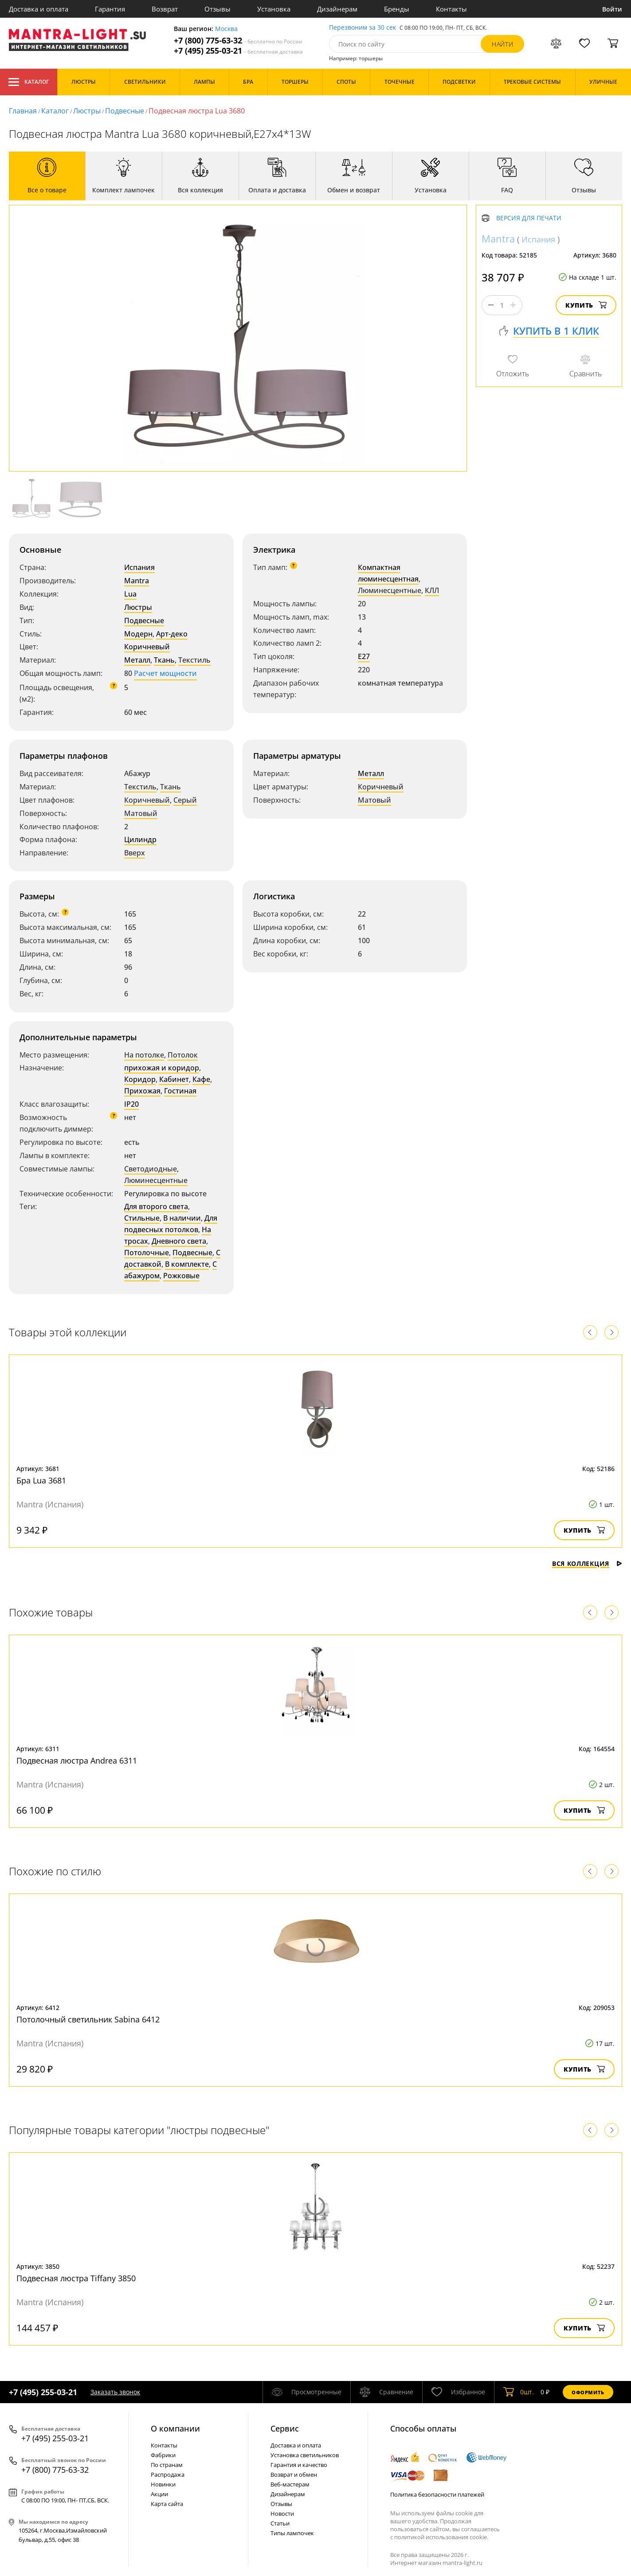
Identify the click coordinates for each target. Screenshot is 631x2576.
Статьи (280, 2523)
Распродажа (167, 2474)
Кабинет (174, 1079)
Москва (226, 29)
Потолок (183, 1055)
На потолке (144, 1055)
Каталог (28, 82)
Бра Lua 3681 (41, 1480)
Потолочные (146, 1252)
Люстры (87, 111)
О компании (175, 2428)
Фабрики (163, 2455)
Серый (185, 800)
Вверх (134, 853)
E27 (364, 656)
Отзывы (217, 8)
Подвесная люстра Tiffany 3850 (76, 2278)
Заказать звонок (115, 2392)
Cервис (284, 2428)
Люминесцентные (389, 590)
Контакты (451, 8)
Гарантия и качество (298, 2465)
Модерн (138, 634)
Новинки (163, 2484)
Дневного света (179, 1241)
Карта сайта (167, 2504)
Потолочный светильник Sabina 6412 (88, 2019)
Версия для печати (528, 218)
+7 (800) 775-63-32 (238, 40)
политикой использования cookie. (441, 2537)
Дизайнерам (337, 8)
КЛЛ (432, 590)
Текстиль (194, 660)
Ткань (164, 660)
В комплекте (187, 1264)
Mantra (136, 580)
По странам (167, 2465)
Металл (137, 660)
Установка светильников (304, 2455)
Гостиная (180, 1091)
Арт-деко (172, 634)
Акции (159, 2494)
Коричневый (147, 647)
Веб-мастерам (290, 2484)
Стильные (142, 1218)
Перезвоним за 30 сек (362, 27)
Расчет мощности (165, 673)
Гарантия (110, 8)
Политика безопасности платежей (437, 2494)
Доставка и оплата (38, 8)
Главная (23, 111)
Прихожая (142, 1091)
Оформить (588, 2392)
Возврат (165, 8)
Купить (586, 305)
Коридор (140, 1079)
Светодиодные (150, 1169)
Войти (612, 9)
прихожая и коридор (161, 1068)
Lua (130, 594)
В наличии (182, 1218)
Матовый (140, 813)
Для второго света (156, 1206)
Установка (273, 8)
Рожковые (181, 1275)
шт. (518, 2392)
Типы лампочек (292, 2533)
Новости (282, 2513)
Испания (139, 567)
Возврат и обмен (293, 2474)
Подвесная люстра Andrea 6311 (76, 1760)
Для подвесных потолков (170, 1223)
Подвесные (124, 111)
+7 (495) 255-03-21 (238, 51)
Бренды (396, 8)
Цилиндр (140, 839)
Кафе (201, 1079)
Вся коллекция (587, 1563)
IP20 (131, 1104)
